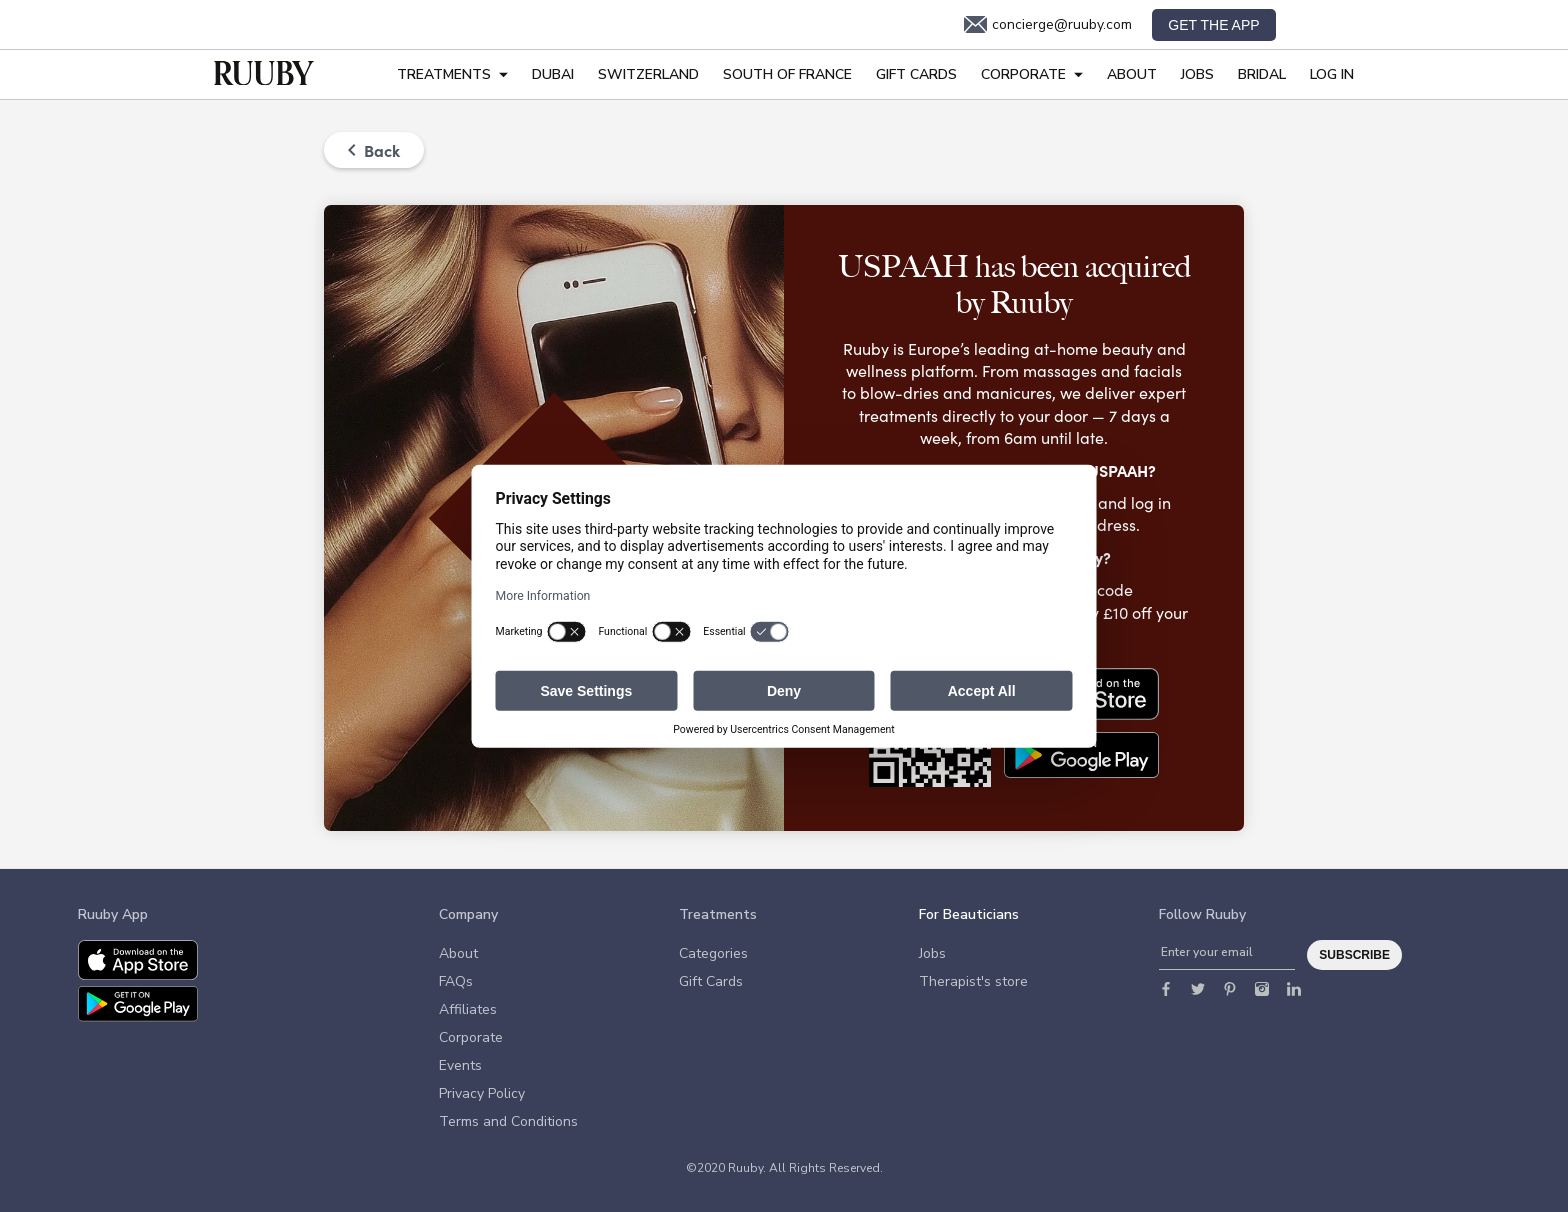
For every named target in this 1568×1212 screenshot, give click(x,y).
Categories (713, 953)
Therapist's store (973, 981)
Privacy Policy (482, 1093)
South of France (787, 74)
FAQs (456, 981)
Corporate (1032, 74)
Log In (1332, 74)
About (1132, 74)
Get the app (1213, 25)
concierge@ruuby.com (1048, 25)
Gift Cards (916, 74)
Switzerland (648, 74)
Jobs (1197, 74)
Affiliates (468, 1009)
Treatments (452, 74)
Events (460, 1065)
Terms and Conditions (508, 1121)
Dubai (553, 74)
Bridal (1262, 74)
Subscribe (1354, 955)
